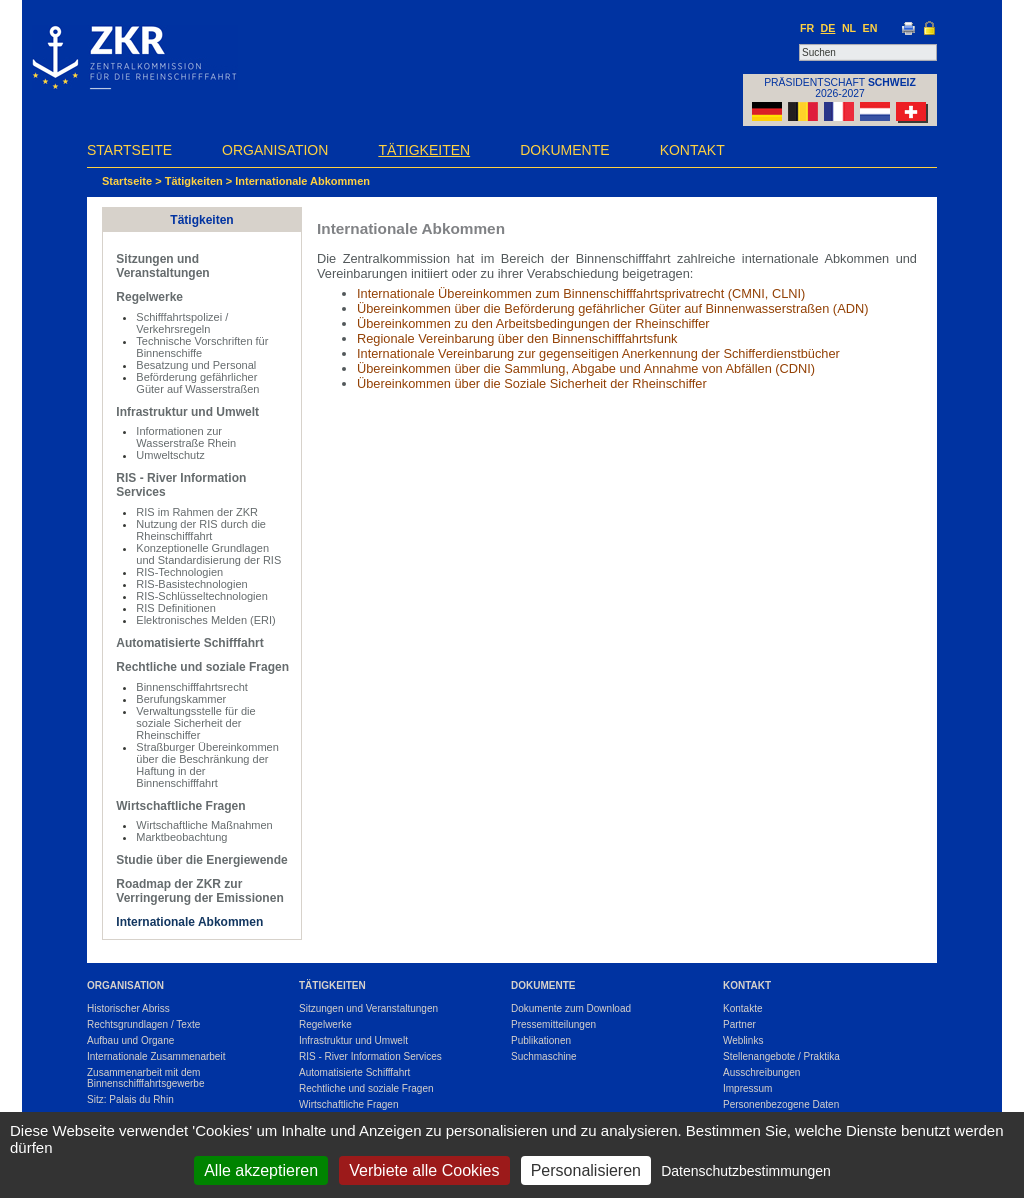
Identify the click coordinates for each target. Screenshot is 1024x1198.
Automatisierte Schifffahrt (189, 643)
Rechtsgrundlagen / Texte (143, 1024)
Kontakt (692, 150)
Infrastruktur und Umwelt (187, 412)
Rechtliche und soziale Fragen (202, 667)
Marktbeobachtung (181, 837)
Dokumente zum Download (571, 1008)
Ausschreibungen (761, 1072)
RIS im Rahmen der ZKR (197, 512)
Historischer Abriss (128, 1008)
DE (828, 28)
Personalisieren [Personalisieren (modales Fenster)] (586, 1170)
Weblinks (743, 1040)
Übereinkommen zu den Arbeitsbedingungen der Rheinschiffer (533, 323)
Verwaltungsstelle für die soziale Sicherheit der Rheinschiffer (195, 723)
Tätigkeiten (424, 150)
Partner (739, 1024)
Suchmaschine (544, 1056)
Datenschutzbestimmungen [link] (746, 1171)
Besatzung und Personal (196, 365)
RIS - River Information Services (370, 1056)
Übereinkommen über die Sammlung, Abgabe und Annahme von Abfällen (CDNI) (586, 368)
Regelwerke (149, 297)
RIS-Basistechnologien (191, 584)
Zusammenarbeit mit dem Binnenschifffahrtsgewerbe (146, 1078)
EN (870, 28)
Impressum (747, 1088)
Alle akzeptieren (261, 1170)
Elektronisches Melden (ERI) (205, 620)
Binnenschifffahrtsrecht (192, 687)
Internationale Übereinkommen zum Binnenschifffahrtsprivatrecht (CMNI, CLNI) (581, 293)
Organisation (275, 150)
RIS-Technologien (179, 572)
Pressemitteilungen (553, 1024)
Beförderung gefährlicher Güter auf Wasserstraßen (197, 383)
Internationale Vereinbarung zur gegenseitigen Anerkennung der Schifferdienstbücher (598, 353)
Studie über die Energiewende (201, 860)
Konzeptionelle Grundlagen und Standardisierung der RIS (208, 554)
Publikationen (541, 1040)
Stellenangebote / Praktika (781, 1056)
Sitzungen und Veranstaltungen (162, 266)
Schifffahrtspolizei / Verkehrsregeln (182, 323)
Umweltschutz (170, 455)
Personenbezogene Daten (781, 1104)
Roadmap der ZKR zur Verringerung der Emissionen (199, 891)
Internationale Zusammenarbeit (156, 1056)
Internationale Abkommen (302, 181)
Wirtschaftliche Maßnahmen (204, 825)
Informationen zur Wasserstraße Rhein (186, 437)
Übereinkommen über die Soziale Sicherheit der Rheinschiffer (532, 383)
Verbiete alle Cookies (424, 1170)
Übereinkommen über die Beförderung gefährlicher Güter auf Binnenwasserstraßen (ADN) (612, 308)
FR (807, 28)
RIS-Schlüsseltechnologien (201, 596)
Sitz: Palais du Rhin (130, 1099)
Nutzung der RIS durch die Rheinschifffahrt (201, 530)
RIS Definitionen (176, 608)
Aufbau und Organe (130, 1040)
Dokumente (564, 150)
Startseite (129, 150)
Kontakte (742, 1008)
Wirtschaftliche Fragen (180, 806)
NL (849, 28)
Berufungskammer (181, 699)
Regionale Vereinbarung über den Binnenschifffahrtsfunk (517, 338)
